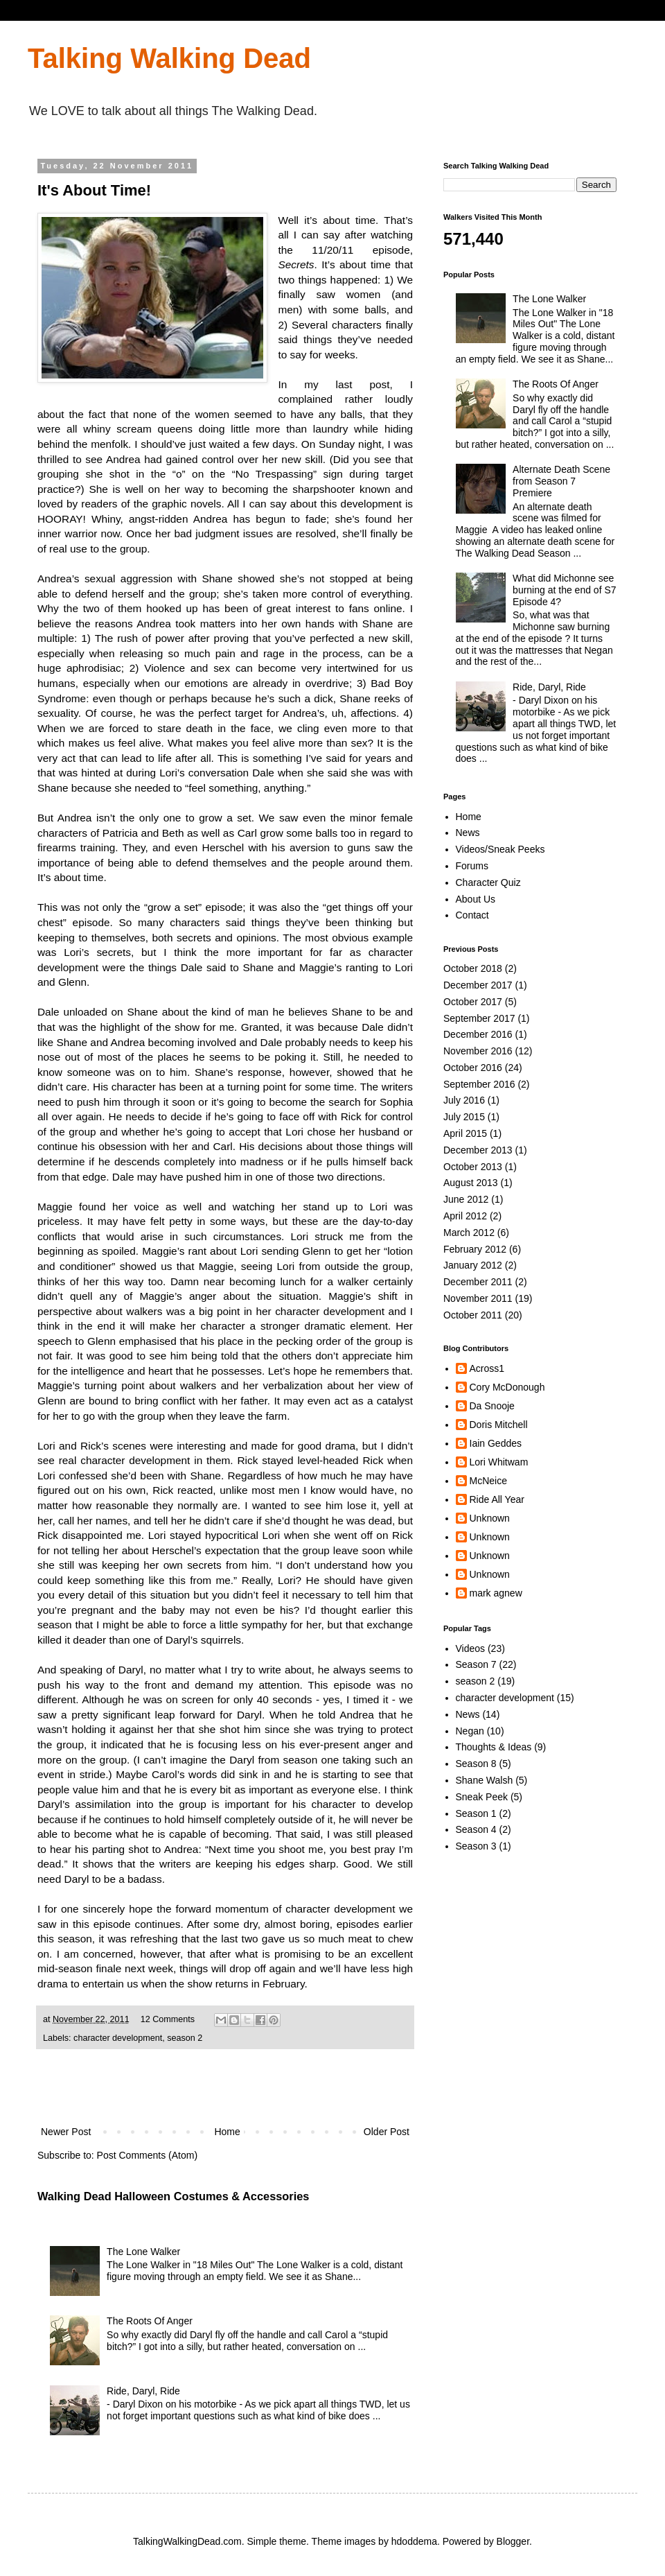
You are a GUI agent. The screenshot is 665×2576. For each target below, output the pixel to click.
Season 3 (476, 1846)
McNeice (488, 1480)
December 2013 (478, 1150)
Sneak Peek (482, 1796)
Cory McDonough (507, 1387)
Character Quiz (488, 882)
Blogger (513, 2541)
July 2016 (464, 1100)
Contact (472, 915)
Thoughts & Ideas (494, 1746)
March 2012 (469, 1232)
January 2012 (472, 1265)
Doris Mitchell (499, 1424)
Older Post (386, 2131)
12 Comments (168, 2019)
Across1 (487, 1368)
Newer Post (66, 2131)
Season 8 (476, 1763)
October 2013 (472, 1166)
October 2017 (472, 1001)
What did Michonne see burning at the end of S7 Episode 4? (564, 590)
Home (227, 2131)
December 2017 (478, 985)
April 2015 (465, 1133)
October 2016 (472, 1067)
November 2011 (478, 1298)
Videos (471, 1648)
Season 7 (476, 1664)
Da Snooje (492, 1405)
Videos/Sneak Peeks (500, 849)
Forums (472, 865)
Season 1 (476, 1813)
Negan (470, 1731)
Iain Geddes (496, 1443)
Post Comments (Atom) (147, 2155)
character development (117, 2038)
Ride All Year (497, 1499)
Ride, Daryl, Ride (143, 2390)
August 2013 (470, 1182)
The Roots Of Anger (150, 2320)
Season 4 (476, 1829)
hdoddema (414, 2541)
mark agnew (496, 1593)
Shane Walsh (484, 1780)
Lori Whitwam (499, 1462)
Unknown (490, 1518)
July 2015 (464, 1116)
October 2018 (472, 968)
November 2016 (478, 1050)
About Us (476, 899)
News (468, 832)
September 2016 (479, 1084)
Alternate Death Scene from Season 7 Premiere (561, 481)
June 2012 (465, 1199)
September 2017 (479, 1018)
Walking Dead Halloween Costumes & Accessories (173, 2196)
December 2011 (478, 1281)
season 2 (184, 2038)
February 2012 (474, 1249)
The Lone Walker (143, 2251)
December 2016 (478, 1034)
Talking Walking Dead (169, 58)
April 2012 (465, 1215)
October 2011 (472, 1315)
